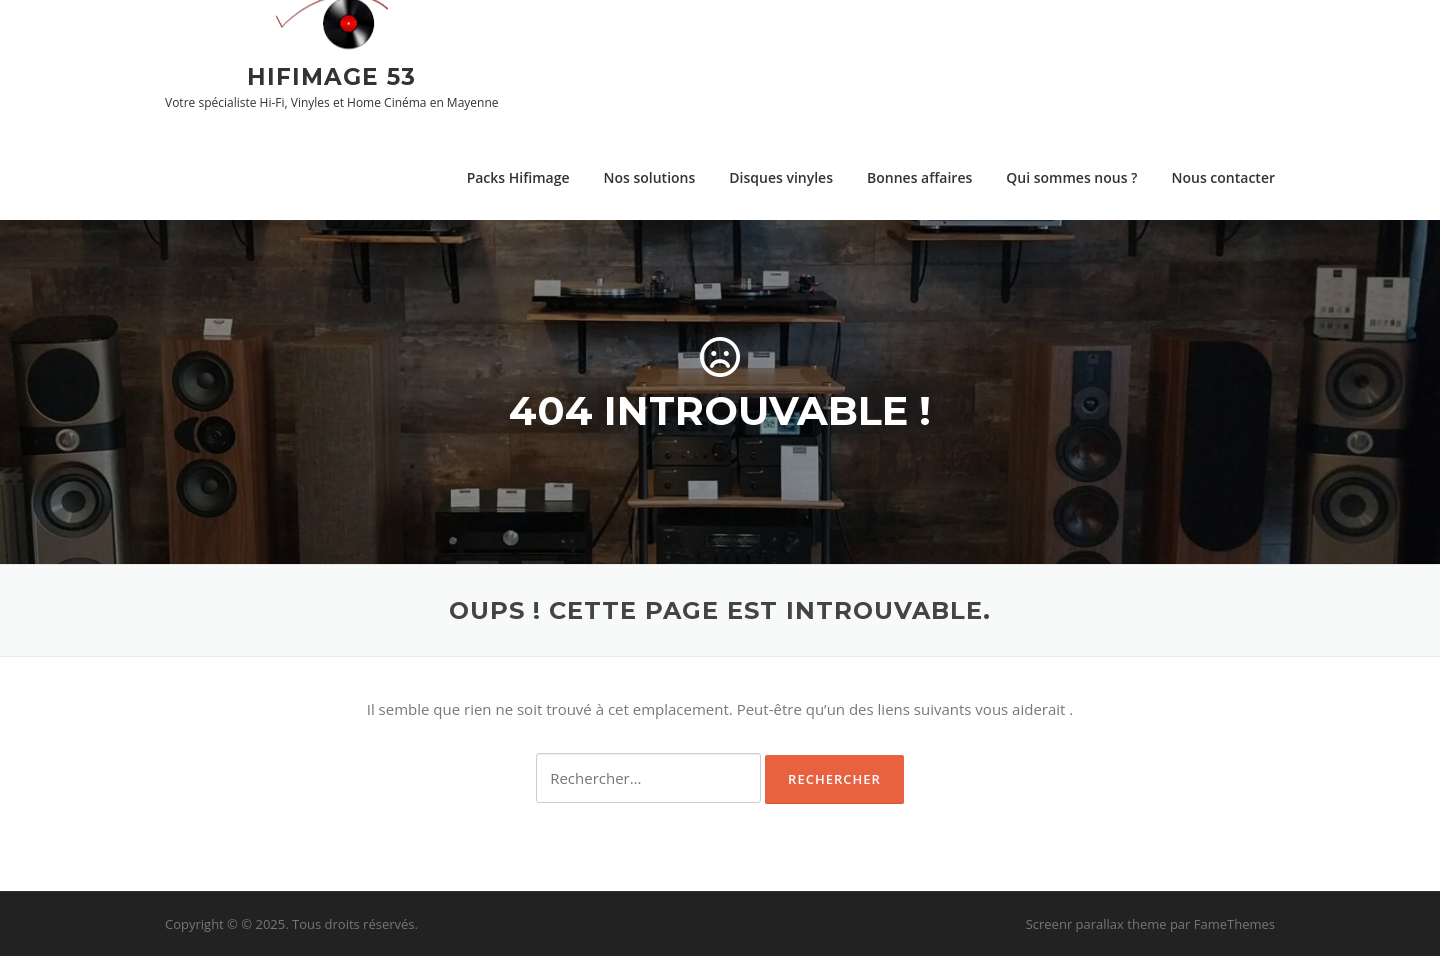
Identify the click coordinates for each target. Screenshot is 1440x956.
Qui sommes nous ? (1071, 177)
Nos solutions (650, 177)
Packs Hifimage (518, 177)
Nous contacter (1223, 177)
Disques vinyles (781, 177)
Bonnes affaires (919, 177)
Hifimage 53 (331, 76)
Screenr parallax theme (1096, 924)
